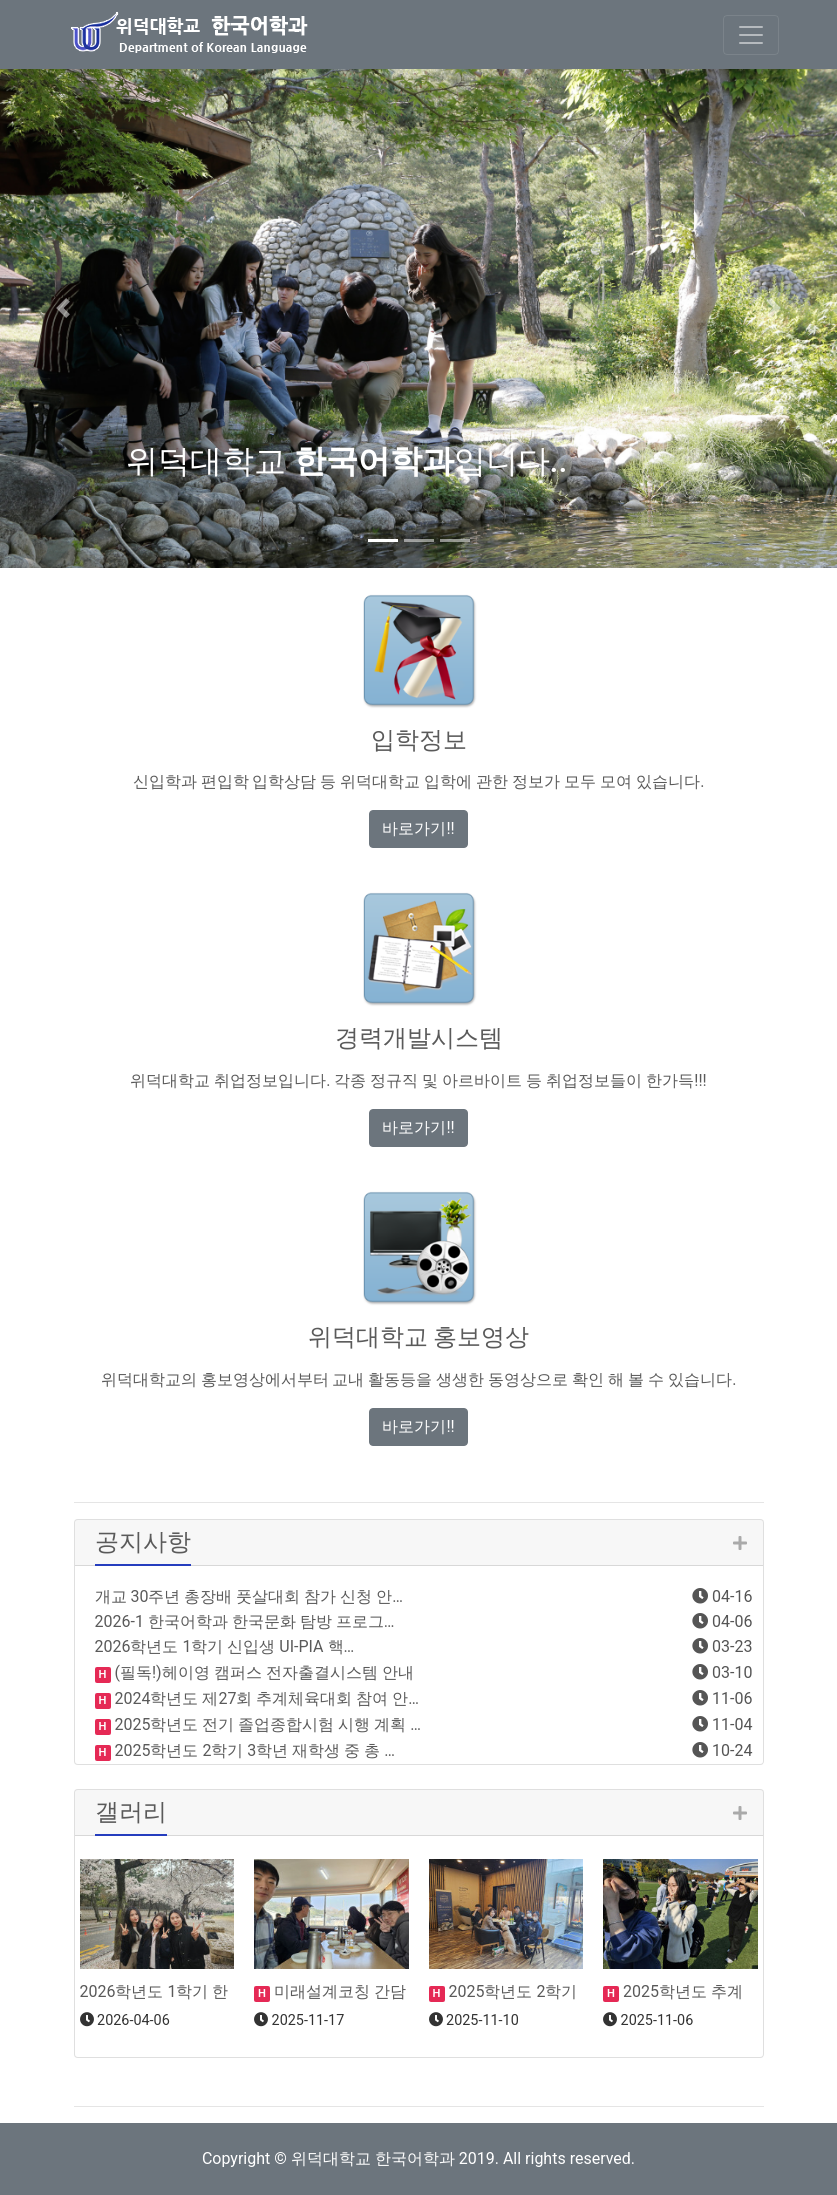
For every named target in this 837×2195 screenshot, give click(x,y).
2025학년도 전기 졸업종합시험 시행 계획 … (266, 1724)
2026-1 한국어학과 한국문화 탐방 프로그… (245, 1621)
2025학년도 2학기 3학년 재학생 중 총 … (253, 1750)
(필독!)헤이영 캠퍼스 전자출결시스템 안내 (262, 1672)
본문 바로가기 (0, 0)
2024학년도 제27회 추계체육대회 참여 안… (265, 1698)
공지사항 (143, 1542)
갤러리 (131, 1812)
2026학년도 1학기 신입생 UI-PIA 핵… (225, 1646)
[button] (63, 308)
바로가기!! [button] (418, 828)
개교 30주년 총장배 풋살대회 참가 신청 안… (249, 1596)
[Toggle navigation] (751, 35)
